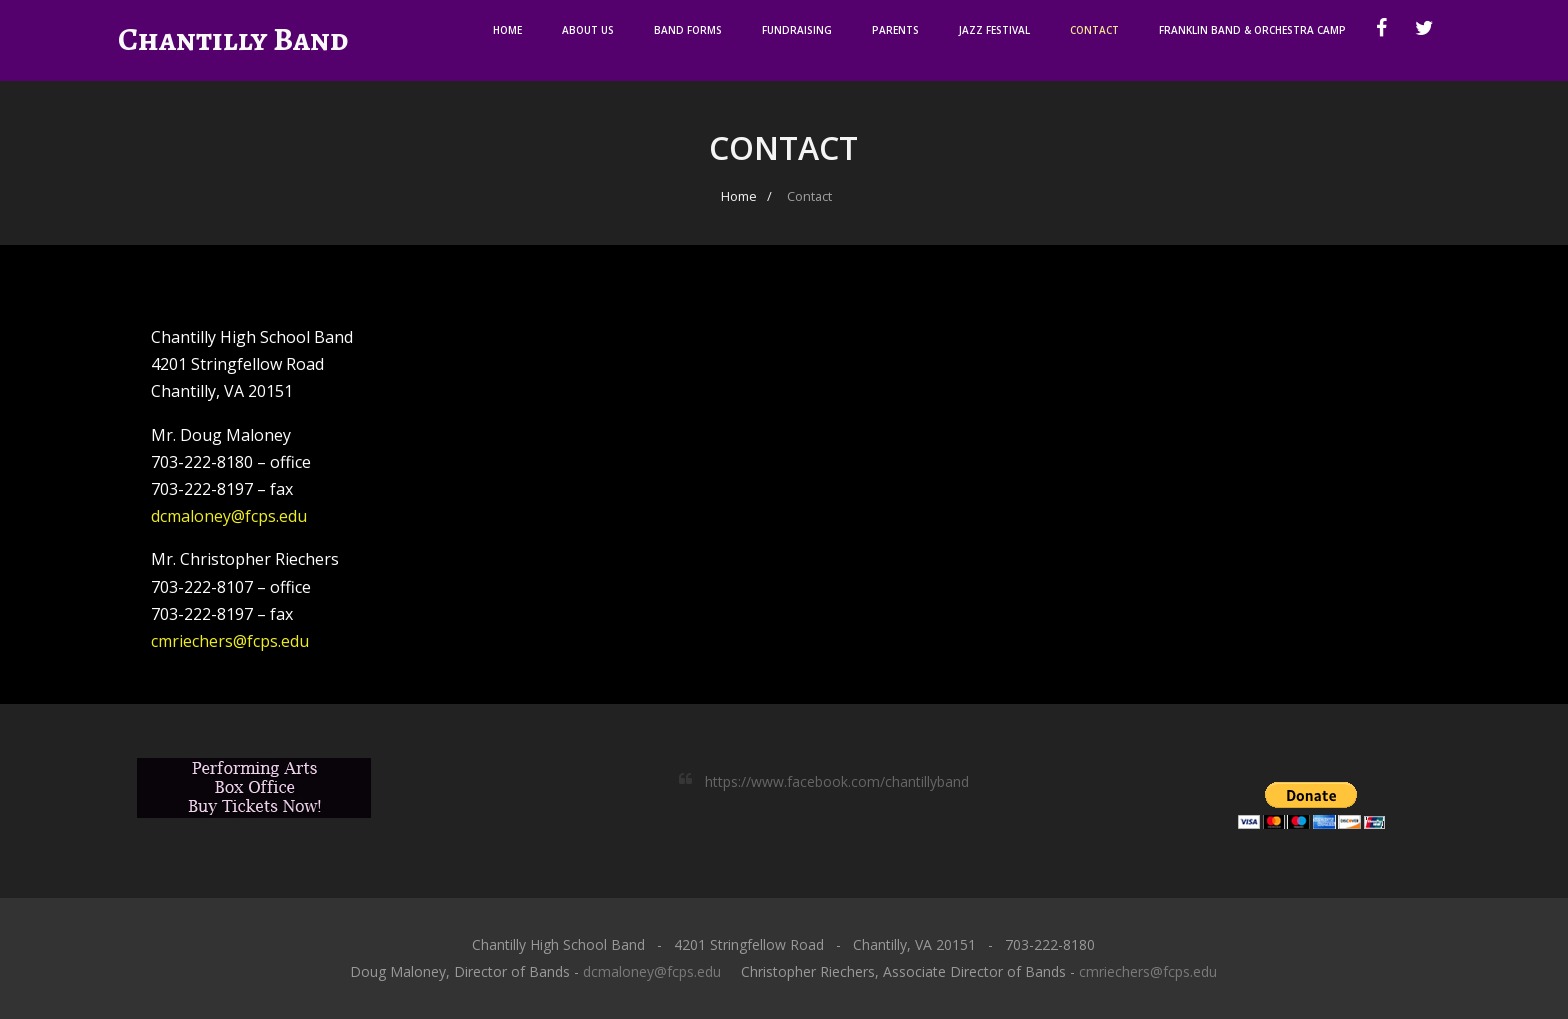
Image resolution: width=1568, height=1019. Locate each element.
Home (507, 30)
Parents (895, 30)
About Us (588, 30)
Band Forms (688, 30)
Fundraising (797, 30)
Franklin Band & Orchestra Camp (1252, 30)
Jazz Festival (994, 30)
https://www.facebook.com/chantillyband (837, 781)
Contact (1094, 30)
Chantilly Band (233, 39)
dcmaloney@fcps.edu (229, 516)
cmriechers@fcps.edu (230, 641)
